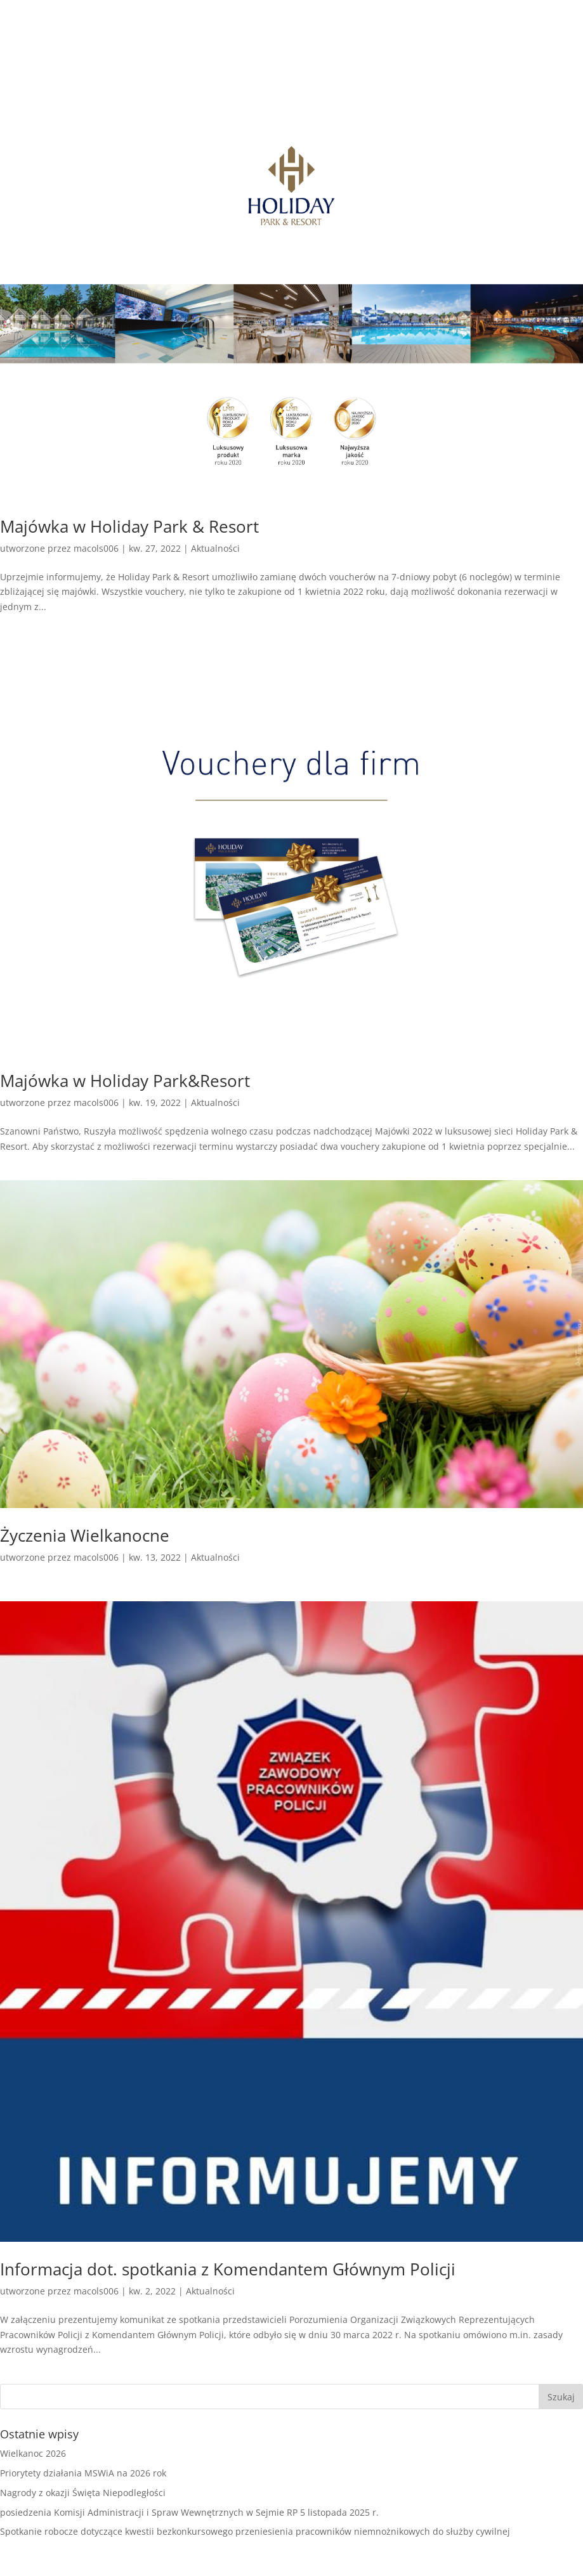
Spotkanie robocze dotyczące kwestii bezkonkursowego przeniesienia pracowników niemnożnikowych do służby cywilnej (255, 2531)
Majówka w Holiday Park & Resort (129, 526)
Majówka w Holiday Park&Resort (125, 1080)
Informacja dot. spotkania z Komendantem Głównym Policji (227, 2269)
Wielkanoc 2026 (33, 2453)
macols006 (96, 548)
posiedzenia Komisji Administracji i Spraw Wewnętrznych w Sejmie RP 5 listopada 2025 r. (189, 2512)
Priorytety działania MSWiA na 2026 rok (83, 2473)
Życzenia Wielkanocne (84, 1535)
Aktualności (215, 548)
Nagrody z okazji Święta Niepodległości (83, 2493)
